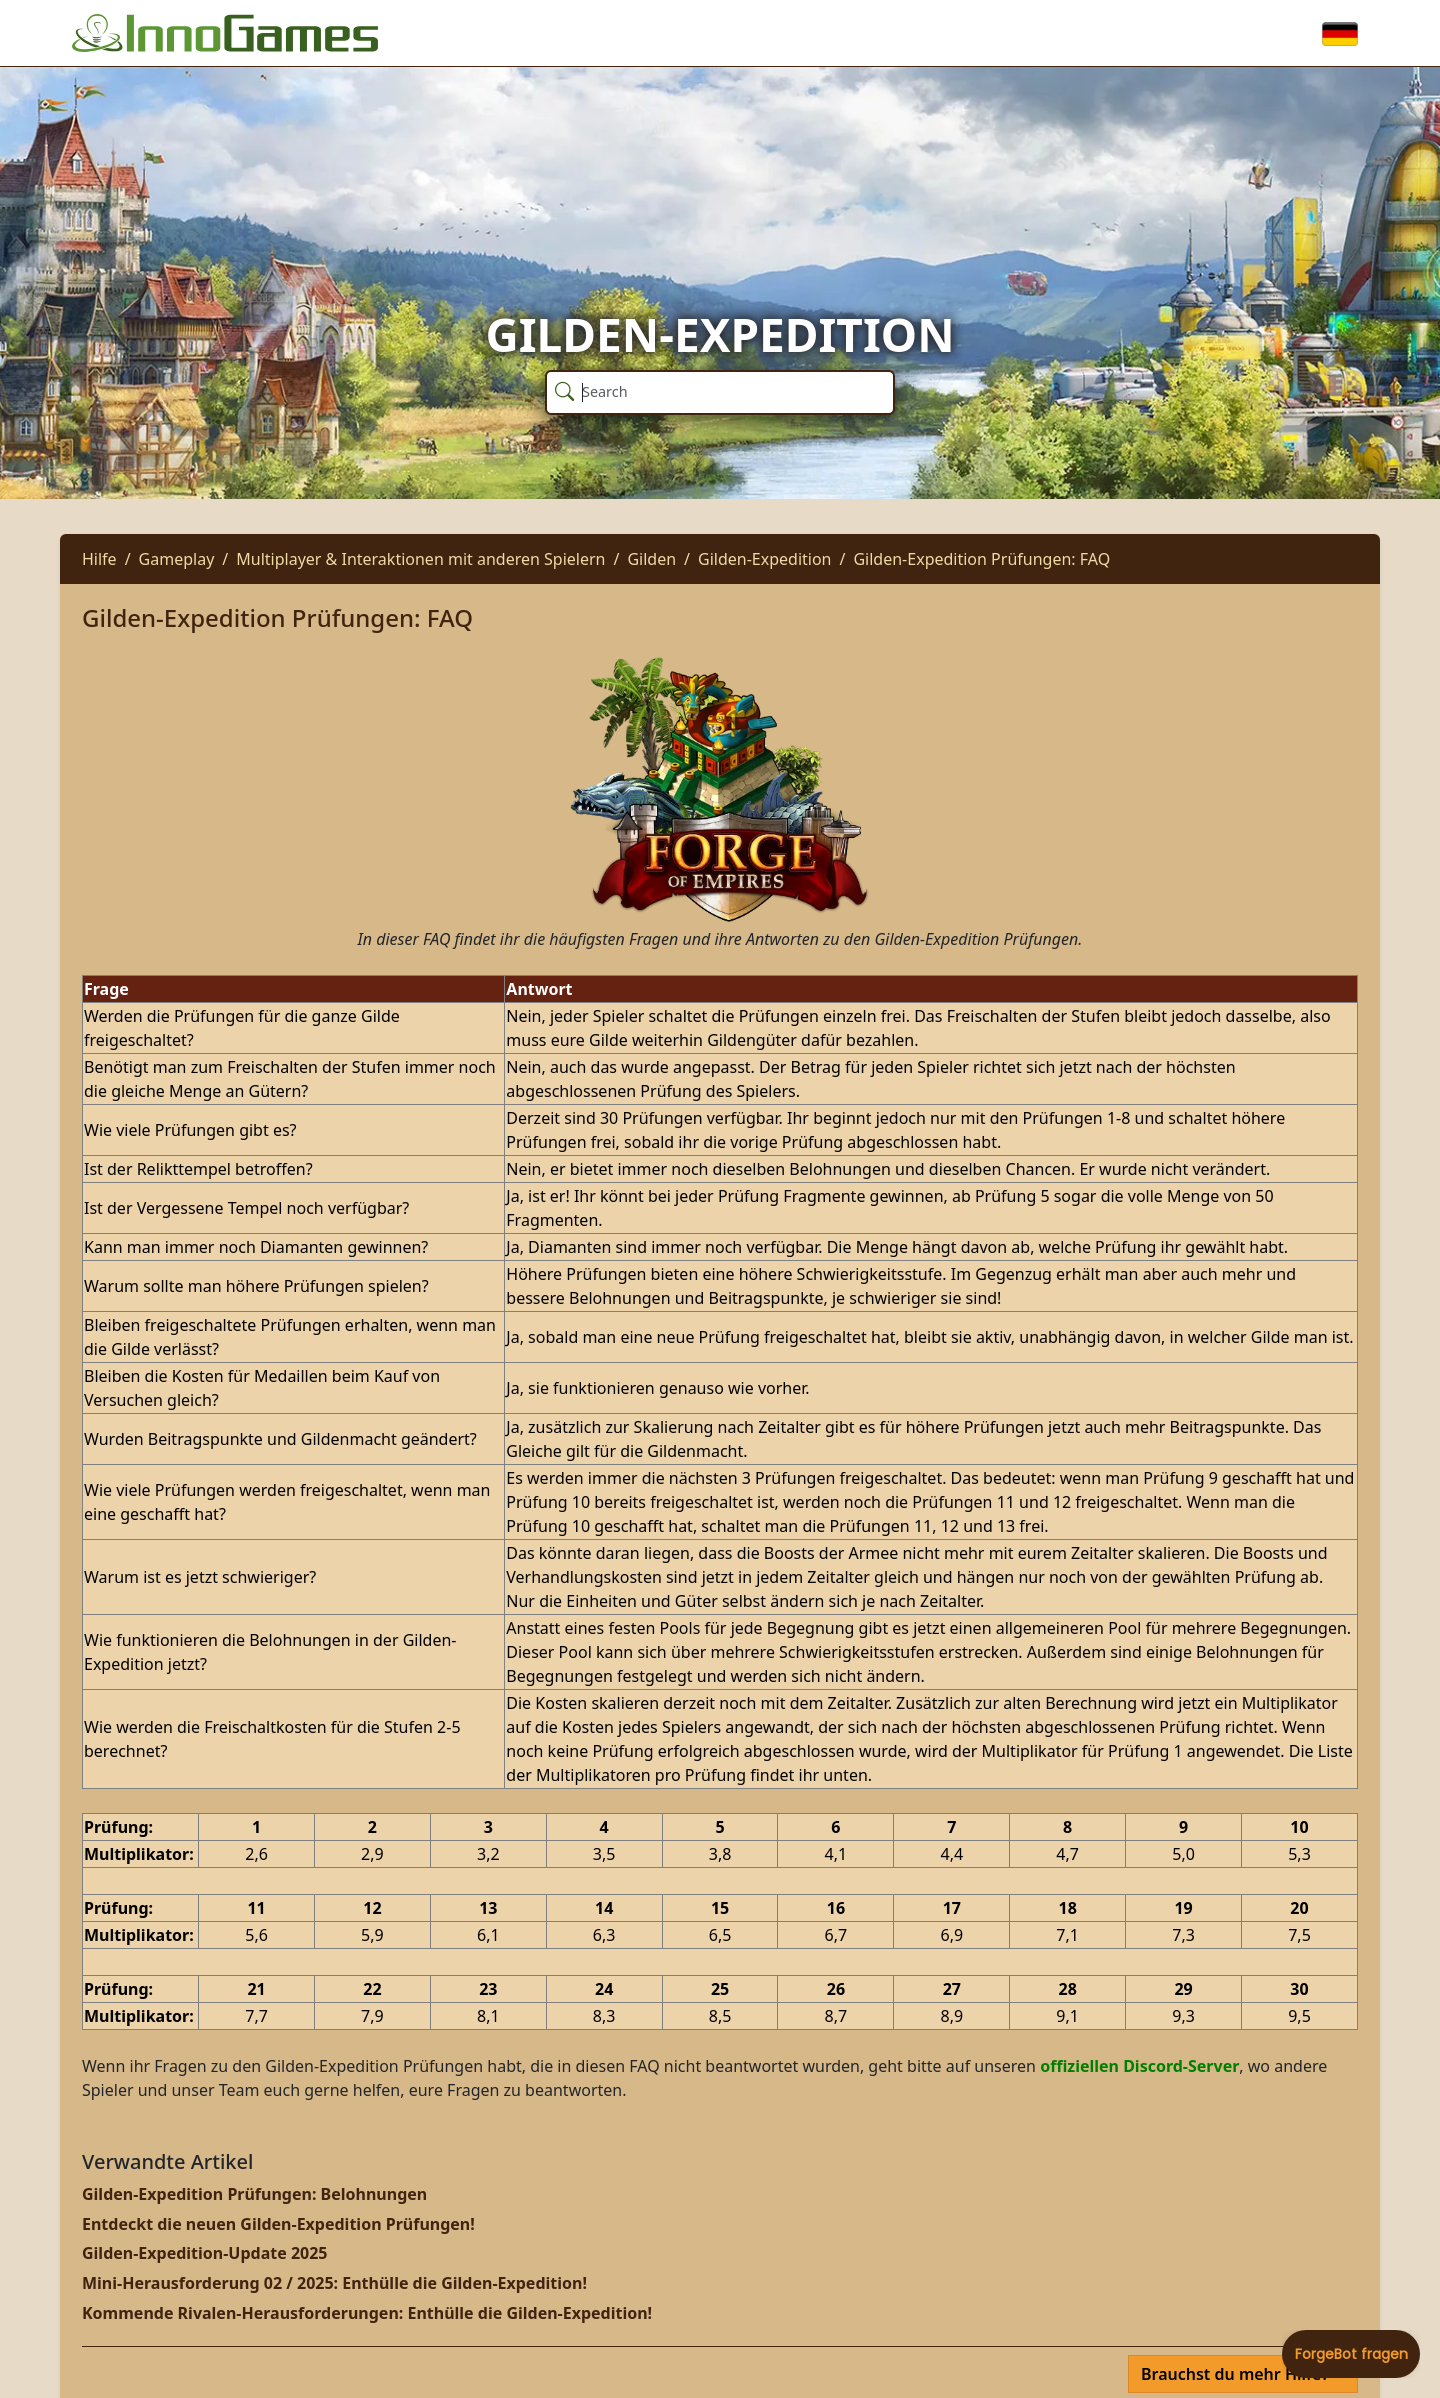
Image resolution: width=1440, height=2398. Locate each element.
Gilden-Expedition (764, 559)
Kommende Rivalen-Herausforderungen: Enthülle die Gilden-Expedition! (367, 2313)
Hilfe (99, 559)
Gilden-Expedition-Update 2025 (205, 2253)
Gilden (651, 559)
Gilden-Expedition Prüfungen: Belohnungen (254, 2194)
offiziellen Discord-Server (1139, 2066)
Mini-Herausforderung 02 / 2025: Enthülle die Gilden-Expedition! (334, 2283)
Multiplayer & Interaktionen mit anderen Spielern (420, 559)
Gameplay (177, 559)
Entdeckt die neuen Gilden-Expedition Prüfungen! (278, 2224)
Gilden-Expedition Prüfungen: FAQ (981, 559)
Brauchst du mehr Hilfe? (1237, 2374)
